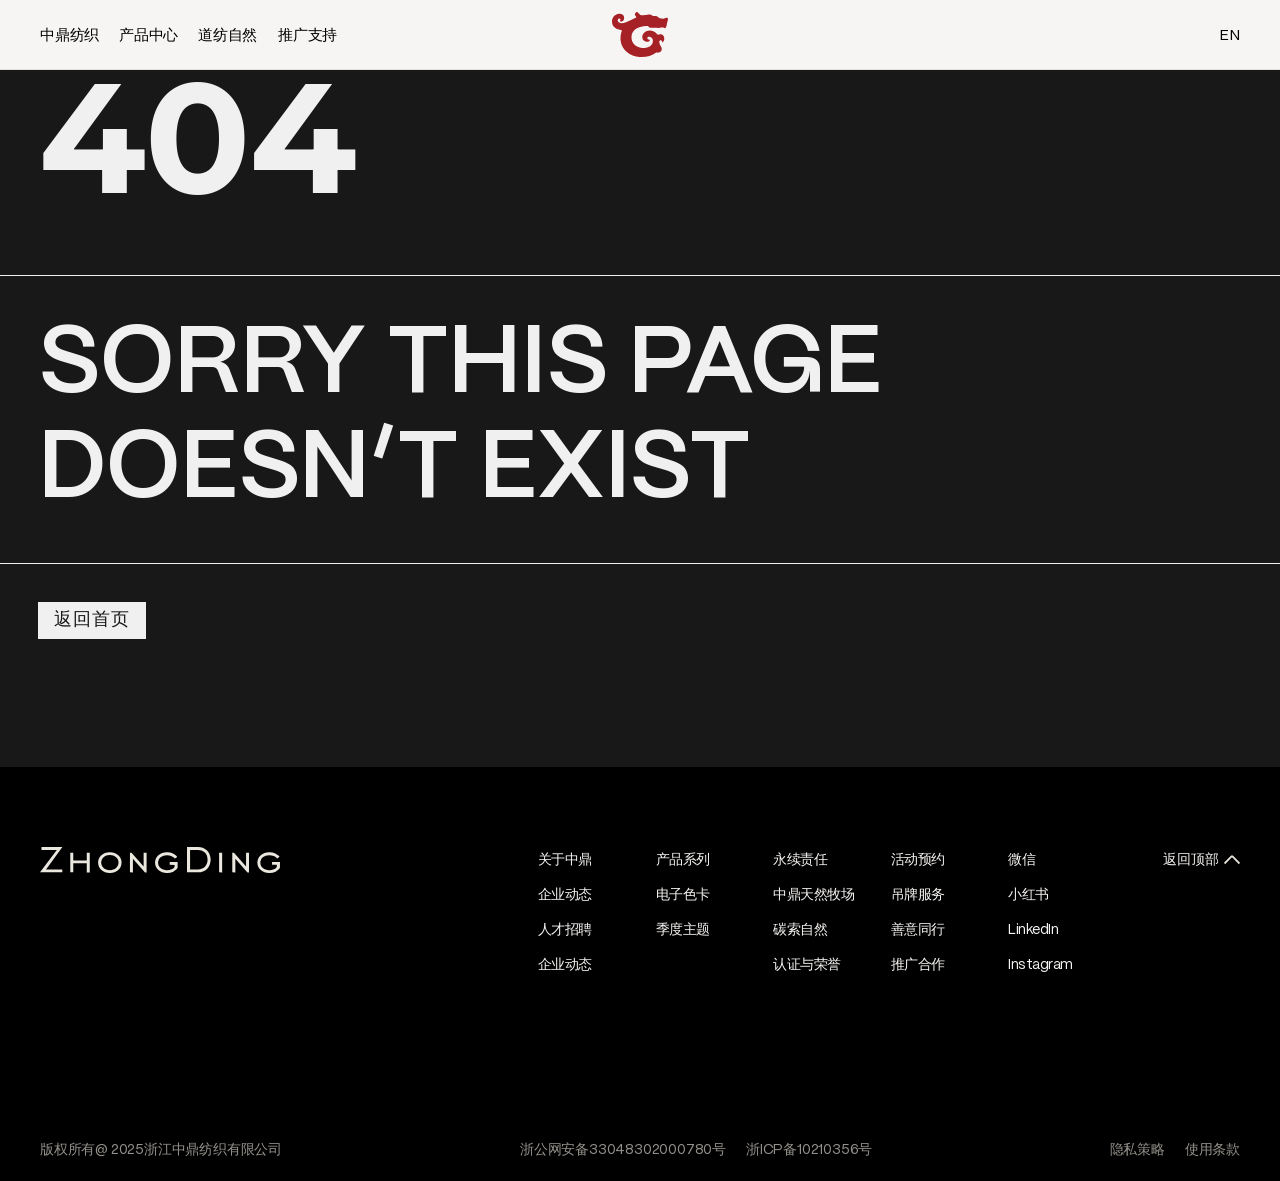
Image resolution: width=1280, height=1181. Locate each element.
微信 (1021, 860)
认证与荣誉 (807, 965)
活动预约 (918, 860)
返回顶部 (1191, 860)
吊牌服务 (918, 895)
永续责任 (800, 860)
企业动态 (565, 895)
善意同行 (918, 930)
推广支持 (307, 36)
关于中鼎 (565, 860)
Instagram (1040, 965)
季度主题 (683, 930)
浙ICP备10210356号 (809, 1150)
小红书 (1028, 895)
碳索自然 (800, 930)
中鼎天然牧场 (813, 895)
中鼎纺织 (69, 36)
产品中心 (148, 36)
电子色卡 (683, 895)
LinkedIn (1033, 930)
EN (1229, 36)
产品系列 (683, 860)
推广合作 (918, 965)
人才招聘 (565, 930)
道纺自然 (227, 36)
